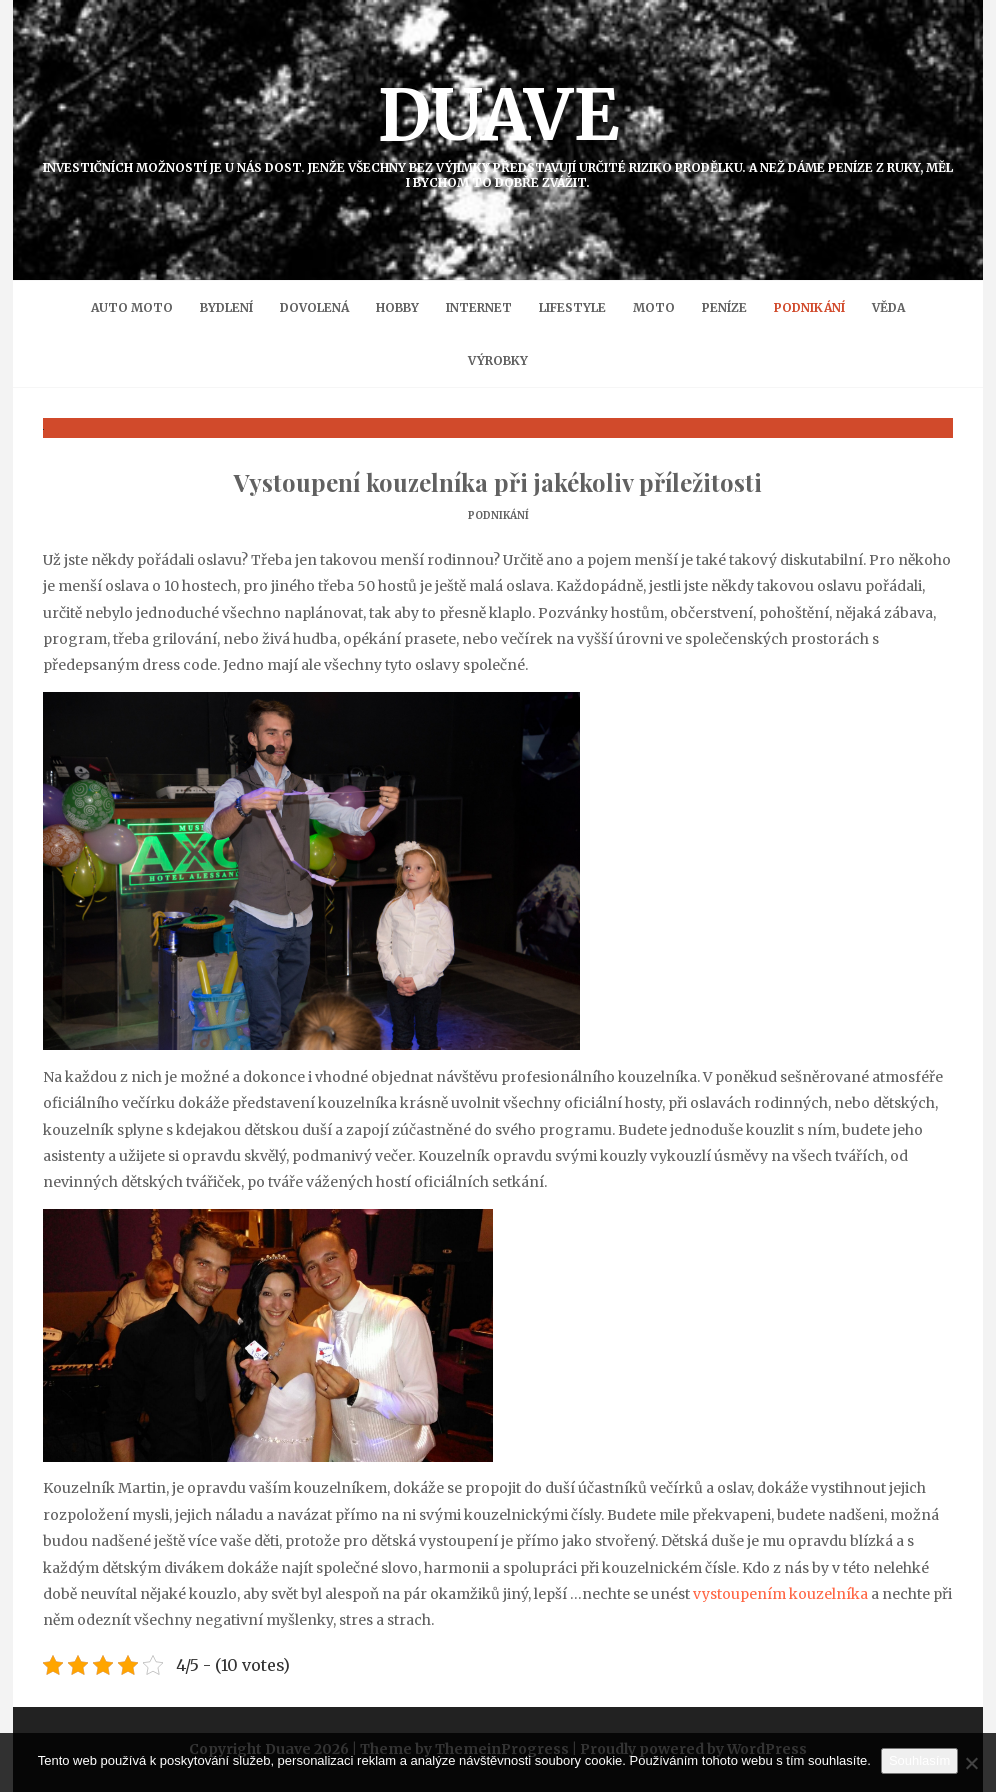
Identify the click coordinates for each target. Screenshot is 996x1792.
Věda (888, 307)
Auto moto (132, 307)
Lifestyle (572, 307)
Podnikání (809, 307)
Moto (654, 307)
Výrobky (498, 360)
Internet (479, 307)
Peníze (724, 307)
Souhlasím (919, 1760)
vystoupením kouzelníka (780, 1594)
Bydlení (226, 307)
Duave (498, 130)
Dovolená (314, 307)
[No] (971, 1763)
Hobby (397, 307)
